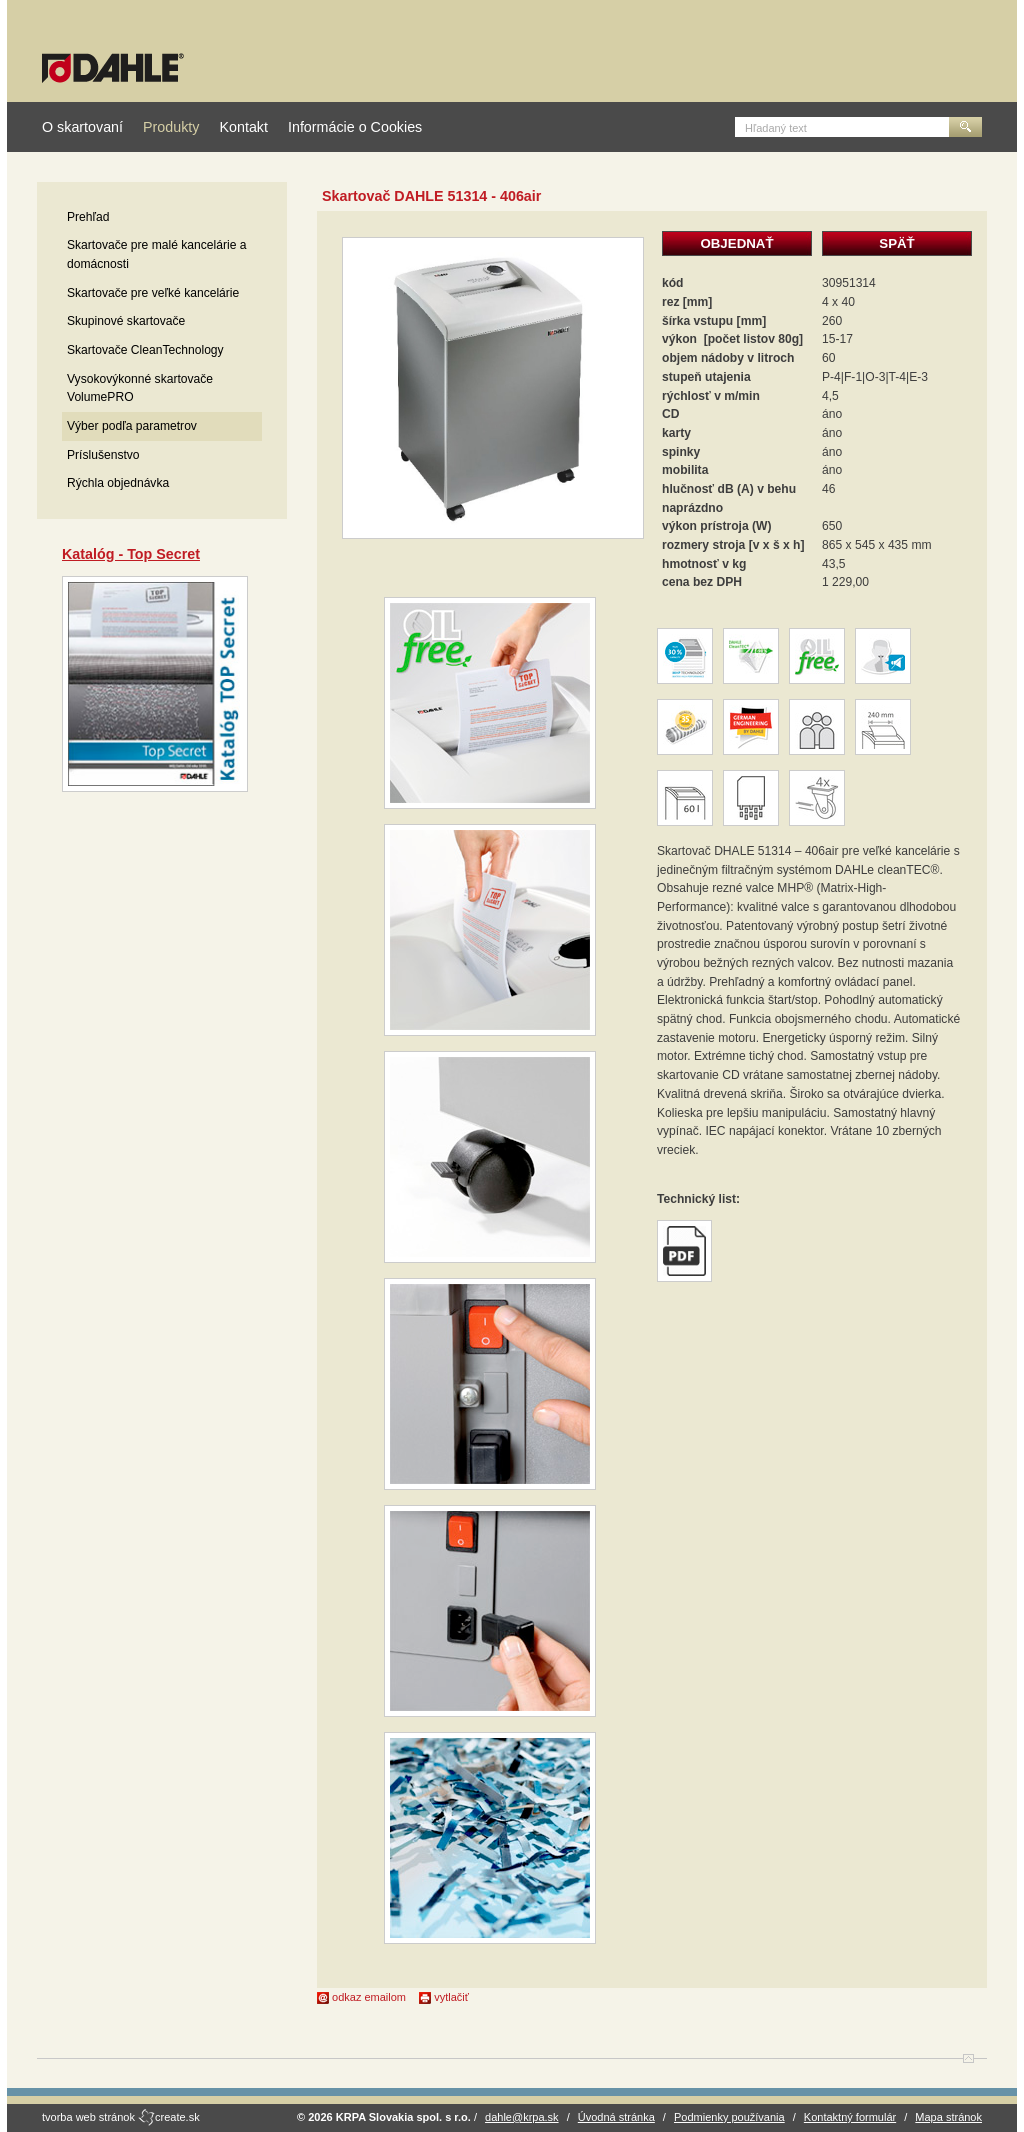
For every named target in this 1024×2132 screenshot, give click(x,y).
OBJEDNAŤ (736, 243)
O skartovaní (82, 127)
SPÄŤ (896, 243)
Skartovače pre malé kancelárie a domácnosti (156, 254)
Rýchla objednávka (118, 483)
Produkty (171, 127)
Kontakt (243, 127)
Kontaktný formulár (850, 2117)
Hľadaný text (776, 128)
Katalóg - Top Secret (131, 554)
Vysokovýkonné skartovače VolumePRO (140, 388)
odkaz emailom (361, 1997)
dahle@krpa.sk (522, 2117)
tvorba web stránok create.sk (121, 2117)
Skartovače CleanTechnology (145, 350)
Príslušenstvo (103, 455)
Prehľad (88, 217)
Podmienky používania (729, 2117)
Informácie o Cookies (355, 127)
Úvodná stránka (616, 2117)
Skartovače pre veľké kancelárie (153, 293)
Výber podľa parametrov (132, 426)
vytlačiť (444, 1997)
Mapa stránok (948, 2117)
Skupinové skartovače (126, 321)
